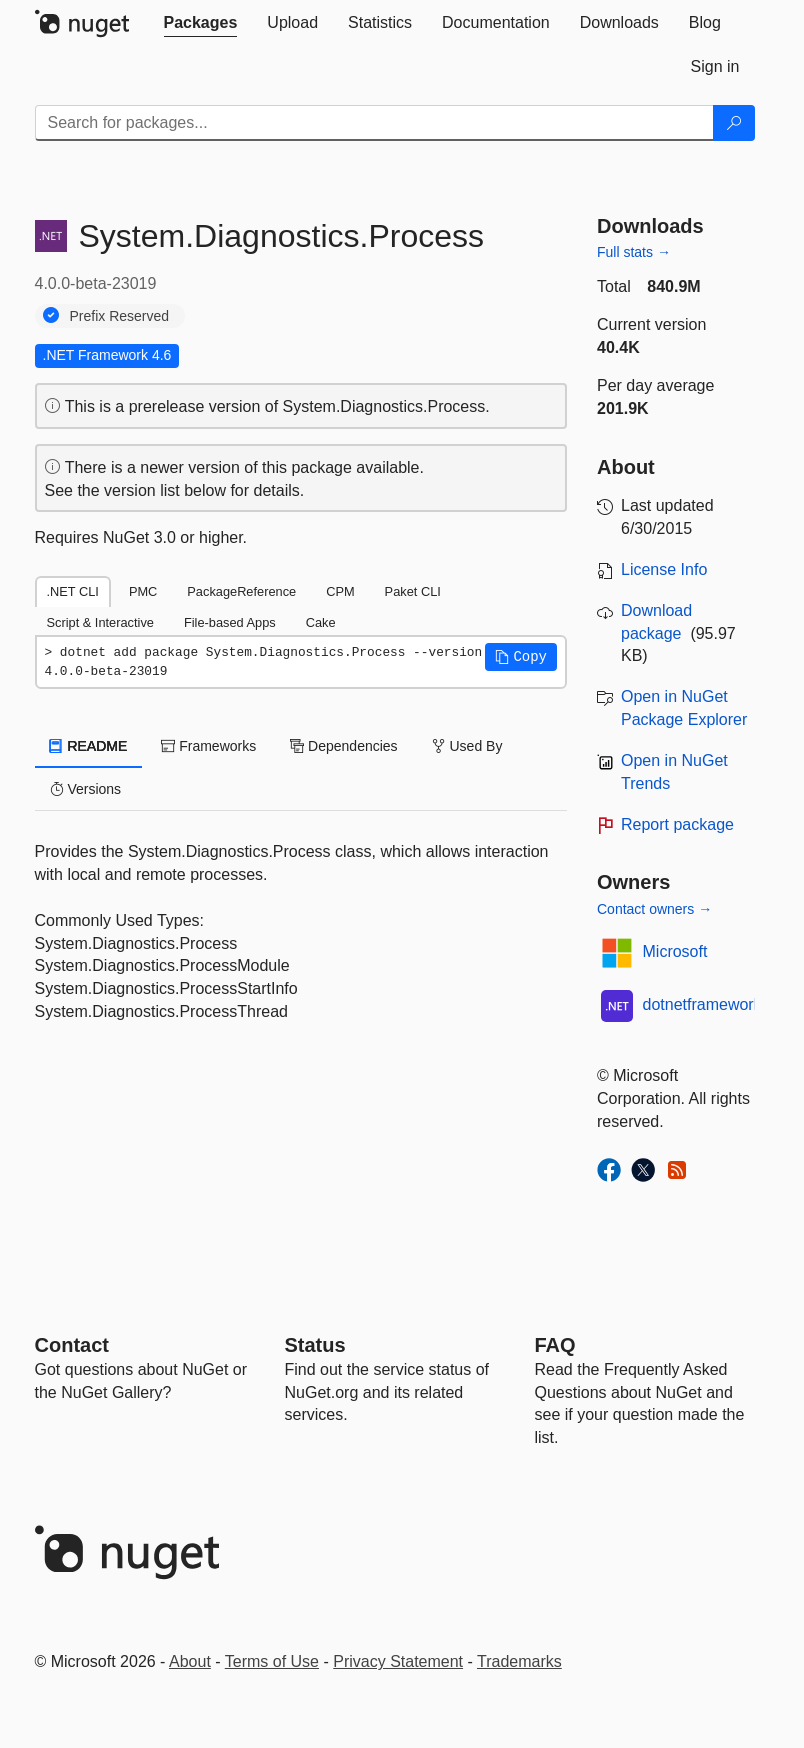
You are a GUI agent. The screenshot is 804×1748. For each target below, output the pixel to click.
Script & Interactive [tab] (100, 622)
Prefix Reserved (120, 316)
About (190, 1661)
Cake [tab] (321, 622)
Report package (677, 824)
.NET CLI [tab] (73, 591)
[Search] (734, 123)
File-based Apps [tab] (230, 622)
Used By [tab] (467, 746)
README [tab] (89, 746)
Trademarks (519, 1661)
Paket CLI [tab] (413, 591)
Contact (72, 1345)
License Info (664, 569)
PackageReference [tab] (241, 591)
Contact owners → (654, 909)
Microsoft (675, 951)
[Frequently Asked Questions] (555, 1345)
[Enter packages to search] (374, 123)
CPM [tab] (340, 591)
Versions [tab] (86, 789)
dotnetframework (702, 1004)
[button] (521, 657)
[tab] (201, 23)
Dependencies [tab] (343, 746)
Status (315, 1345)
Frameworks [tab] (208, 746)
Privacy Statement (398, 1661)
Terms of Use (272, 1661)
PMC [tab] (143, 591)
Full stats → (634, 252)
